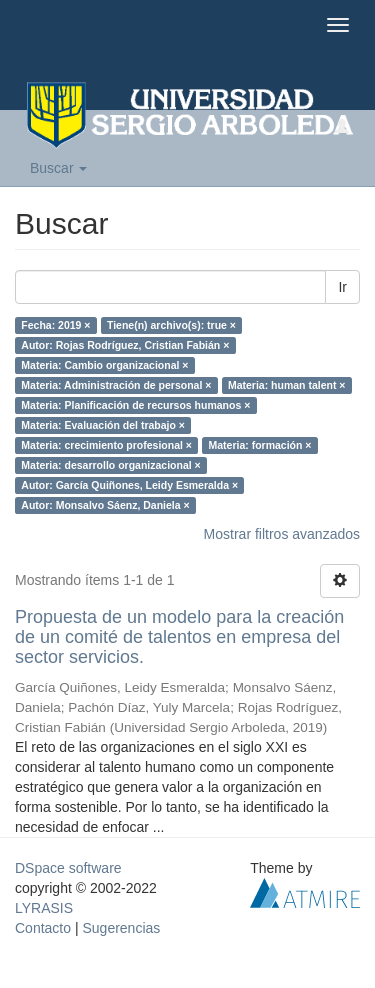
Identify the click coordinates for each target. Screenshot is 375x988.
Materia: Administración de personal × (116, 385)
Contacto (43, 928)
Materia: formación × (259, 445)
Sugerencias (121, 928)
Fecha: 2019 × (55, 325)
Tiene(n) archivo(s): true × (171, 325)
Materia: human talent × (287, 385)
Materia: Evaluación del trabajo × (103, 425)
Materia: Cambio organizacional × (104, 365)
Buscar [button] (58, 168)
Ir (342, 287)
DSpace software (68, 868)
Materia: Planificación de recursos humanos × (135, 405)
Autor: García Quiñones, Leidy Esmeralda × (129, 485)
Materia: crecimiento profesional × (106, 445)
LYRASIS (44, 908)
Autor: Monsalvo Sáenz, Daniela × (105, 505)
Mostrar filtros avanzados (282, 534)
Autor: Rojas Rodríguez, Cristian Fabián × (125, 345)
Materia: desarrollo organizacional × (110, 465)
